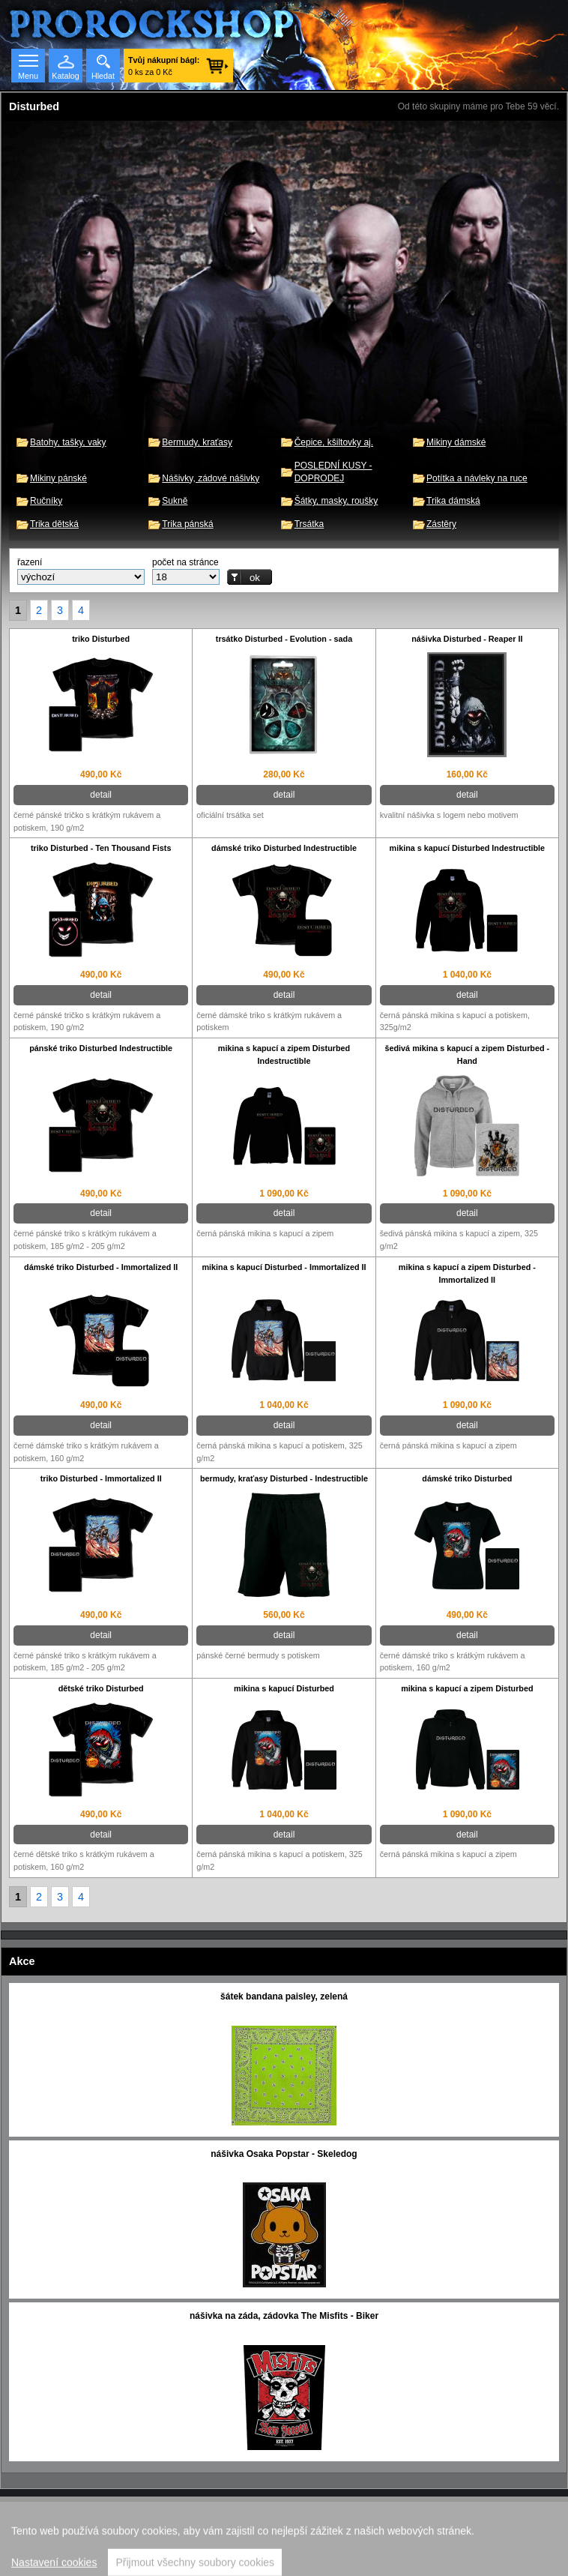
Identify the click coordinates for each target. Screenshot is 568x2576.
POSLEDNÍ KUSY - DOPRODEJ (333, 472)
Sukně (174, 501)
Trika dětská (54, 524)
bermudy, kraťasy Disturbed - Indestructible (284, 1478)
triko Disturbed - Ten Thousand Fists (101, 847)
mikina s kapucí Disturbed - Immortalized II (284, 1267)
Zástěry (441, 524)
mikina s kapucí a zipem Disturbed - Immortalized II (467, 1273)
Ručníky (46, 501)
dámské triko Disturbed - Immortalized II (101, 1267)
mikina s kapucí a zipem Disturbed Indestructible (284, 1054)
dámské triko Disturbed (467, 1478)
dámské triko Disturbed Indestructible (284, 847)
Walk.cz (323, 2538)
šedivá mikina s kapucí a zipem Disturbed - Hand (467, 1054)
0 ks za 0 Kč (163, 65)
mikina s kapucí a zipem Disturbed (467, 1688)
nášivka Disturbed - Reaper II (466, 638)
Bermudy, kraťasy (197, 442)
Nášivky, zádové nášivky (210, 478)
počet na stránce (185, 562)
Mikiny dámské (456, 442)
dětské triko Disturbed (101, 1688)
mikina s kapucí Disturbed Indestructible (468, 847)
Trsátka (309, 524)
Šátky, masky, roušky (336, 501)
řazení (29, 562)
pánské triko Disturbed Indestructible (100, 1048)
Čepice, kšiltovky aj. (333, 442)
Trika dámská (453, 501)
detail (101, 794)
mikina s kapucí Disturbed (284, 1688)
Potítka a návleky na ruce (477, 478)
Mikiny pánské (58, 478)
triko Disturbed (101, 638)
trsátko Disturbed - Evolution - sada (284, 638)
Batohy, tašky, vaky (68, 442)
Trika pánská (187, 524)
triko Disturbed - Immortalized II (101, 1478)
